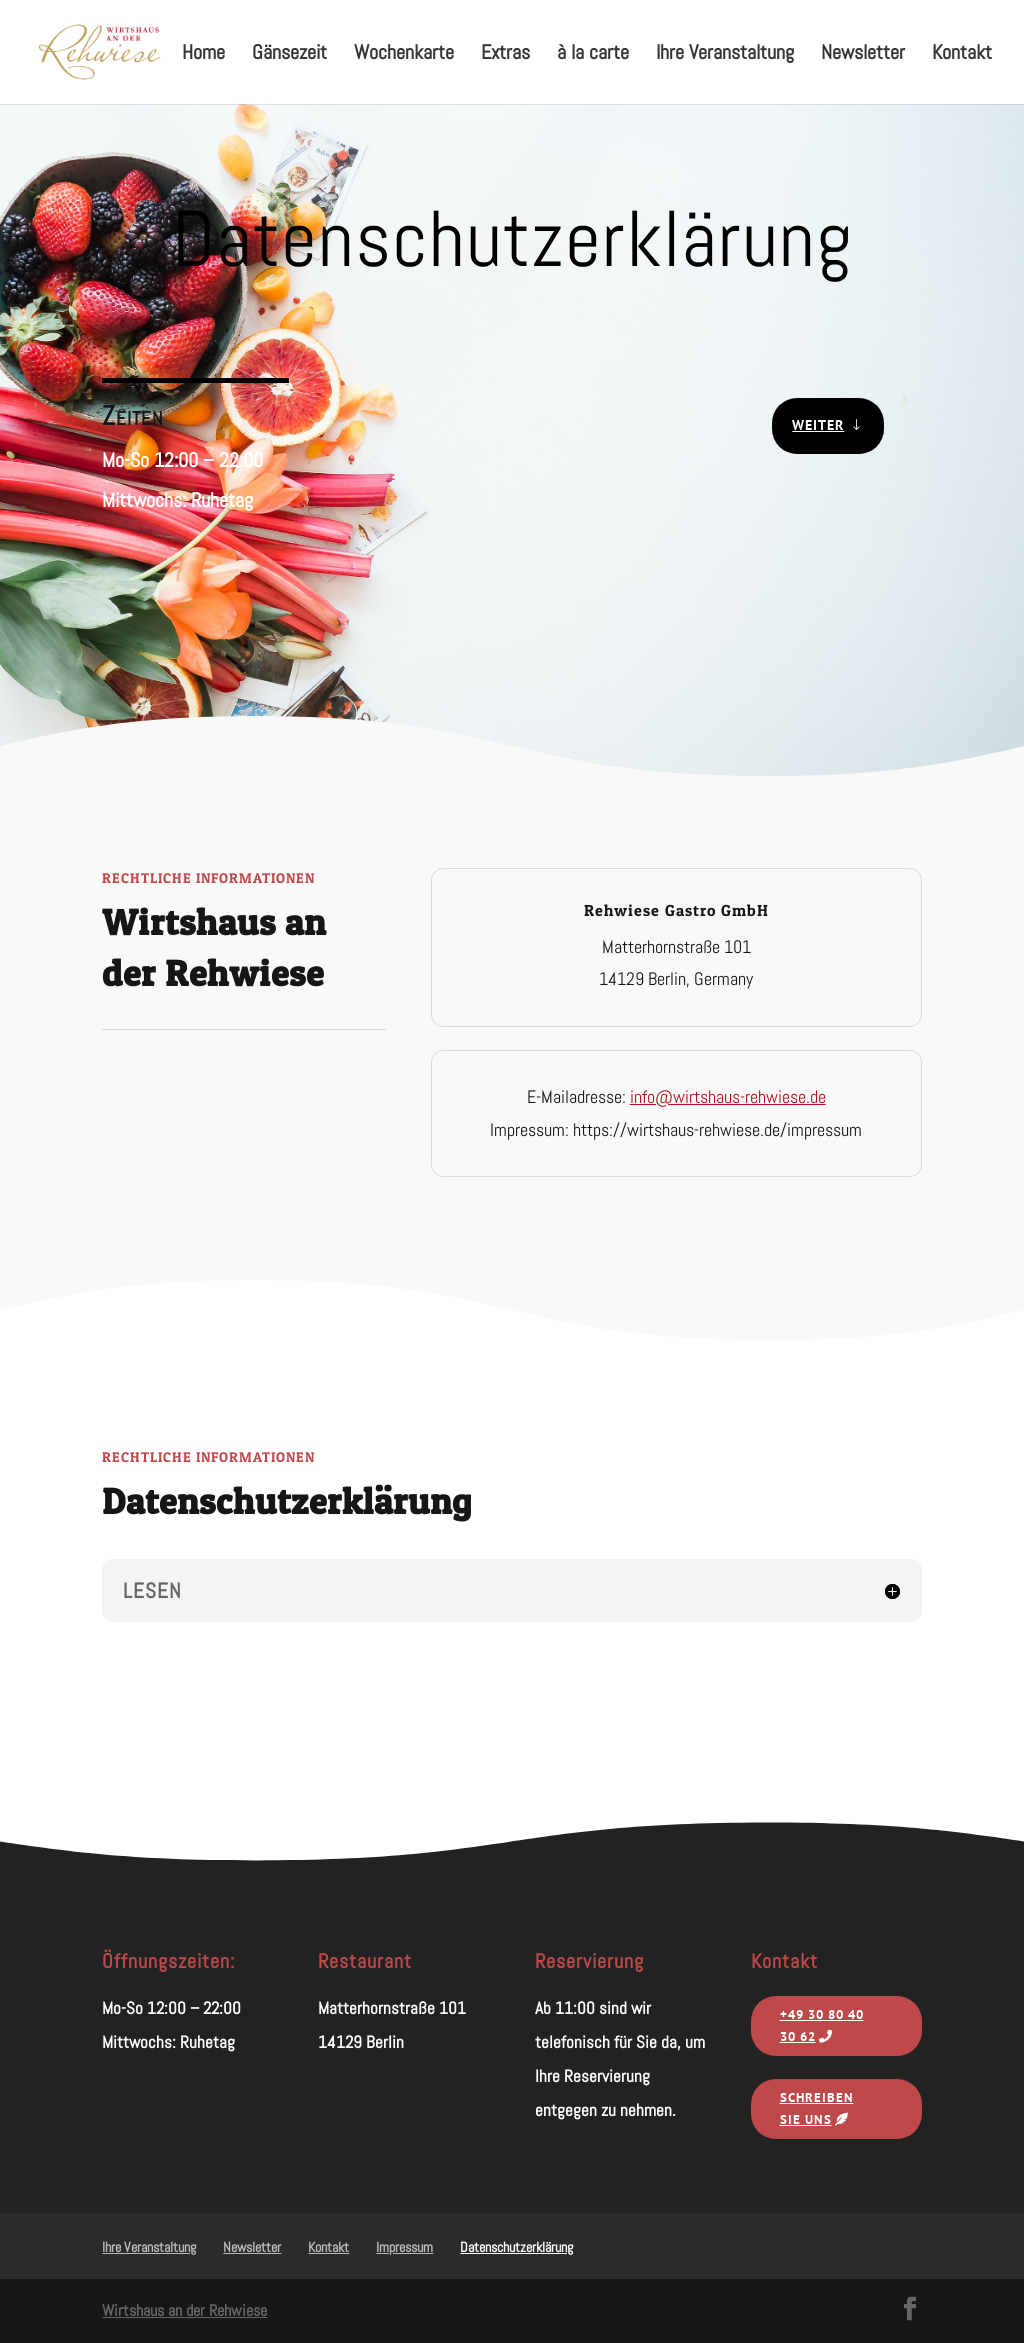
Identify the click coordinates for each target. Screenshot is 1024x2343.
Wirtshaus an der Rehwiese (184, 2310)
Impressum (404, 2247)
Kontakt (962, 55)
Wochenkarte (404, 55)
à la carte (593, 55)
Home (203, 55)
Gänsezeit (289, 55)
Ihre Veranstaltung (725, 55)
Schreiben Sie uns (817, 2108)
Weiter (818, 425)
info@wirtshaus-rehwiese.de (728, 1096)
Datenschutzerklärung (516, 2247)
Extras (505, 55)
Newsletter (863, 55)
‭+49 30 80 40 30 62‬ (822, 2025)
